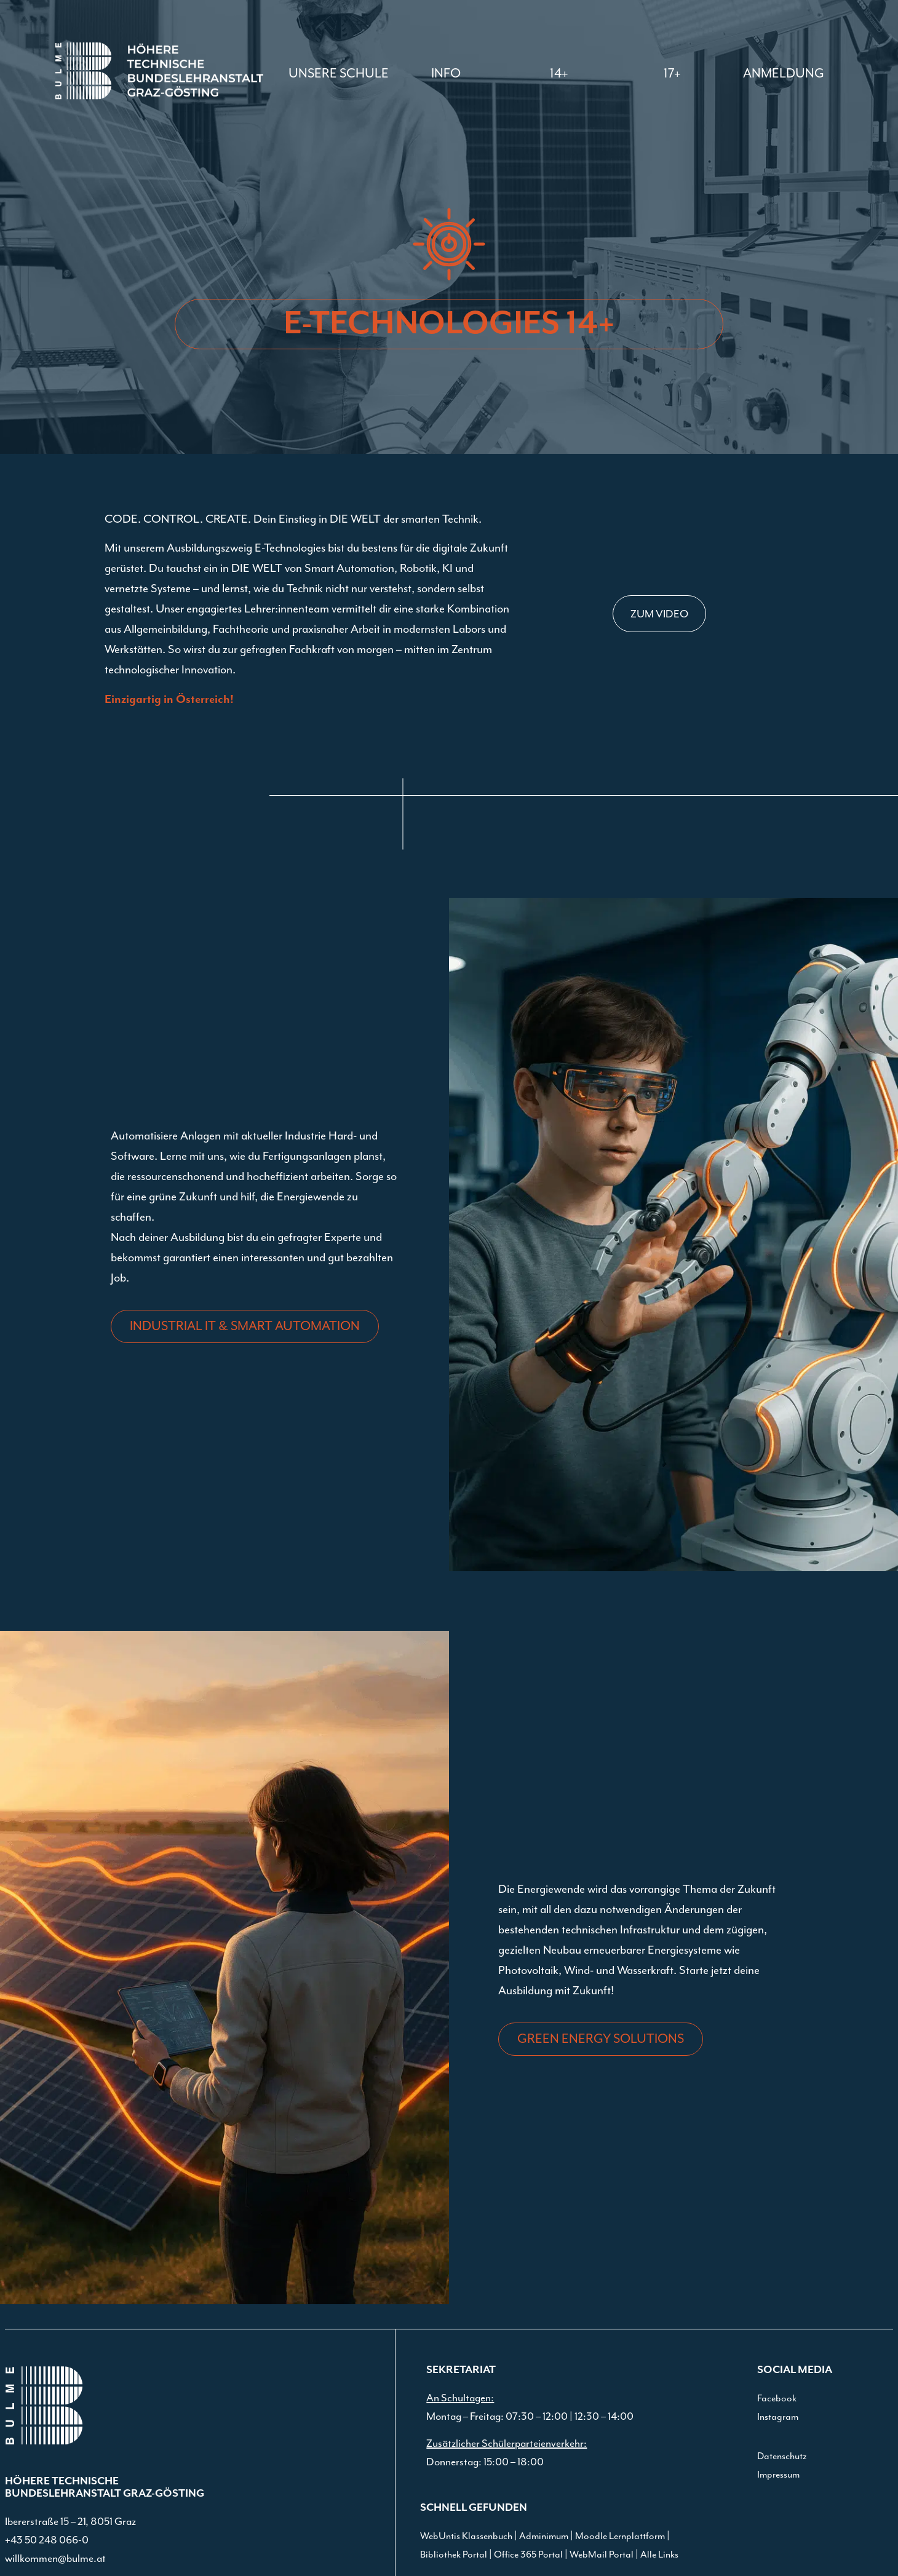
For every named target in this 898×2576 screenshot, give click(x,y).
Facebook (777, 2398)
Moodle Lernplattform (620, 2536)
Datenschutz (781, 2456)
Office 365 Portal (528, 2554)
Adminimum (543, 2536)
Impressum (778, 2474)
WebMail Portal (602, 2554)
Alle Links (659, 2554)
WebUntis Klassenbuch (466, 2536)
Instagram (777, 2417)
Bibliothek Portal (453, 2554)
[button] (446, 73)
